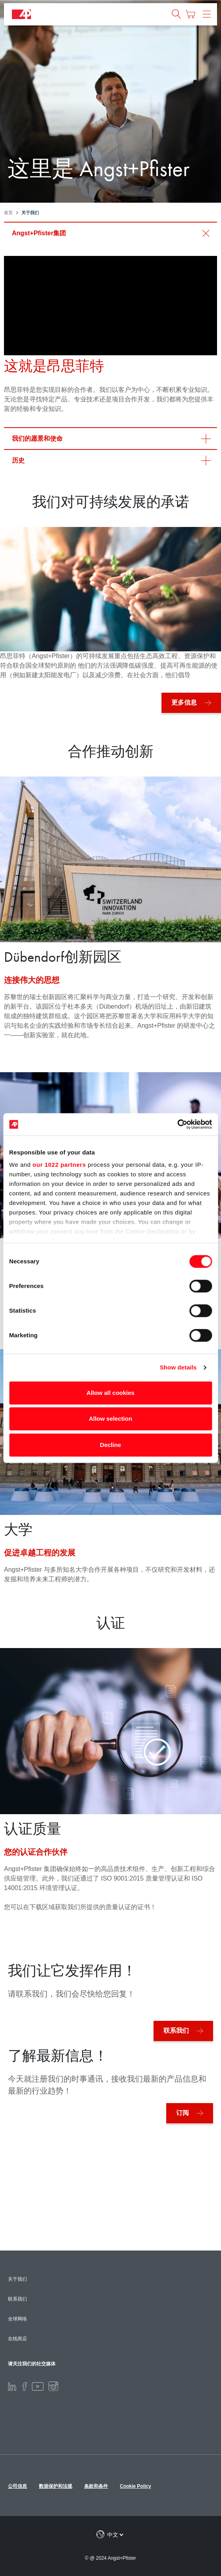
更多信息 (184, 702)
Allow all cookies (110, 1392)
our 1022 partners (59, 1164)
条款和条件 (96, 2486)
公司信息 (17, 2486)
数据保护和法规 (55, 2486)
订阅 (182, 2112)
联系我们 (176, 2030)
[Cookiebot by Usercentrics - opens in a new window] (177, 1124)
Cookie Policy (135, 2486)
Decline (110, 1444)
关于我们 (17, 2279)
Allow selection (110, 1418)
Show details (178, 1367)
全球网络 (17, 2319)
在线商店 (17, 2339)
